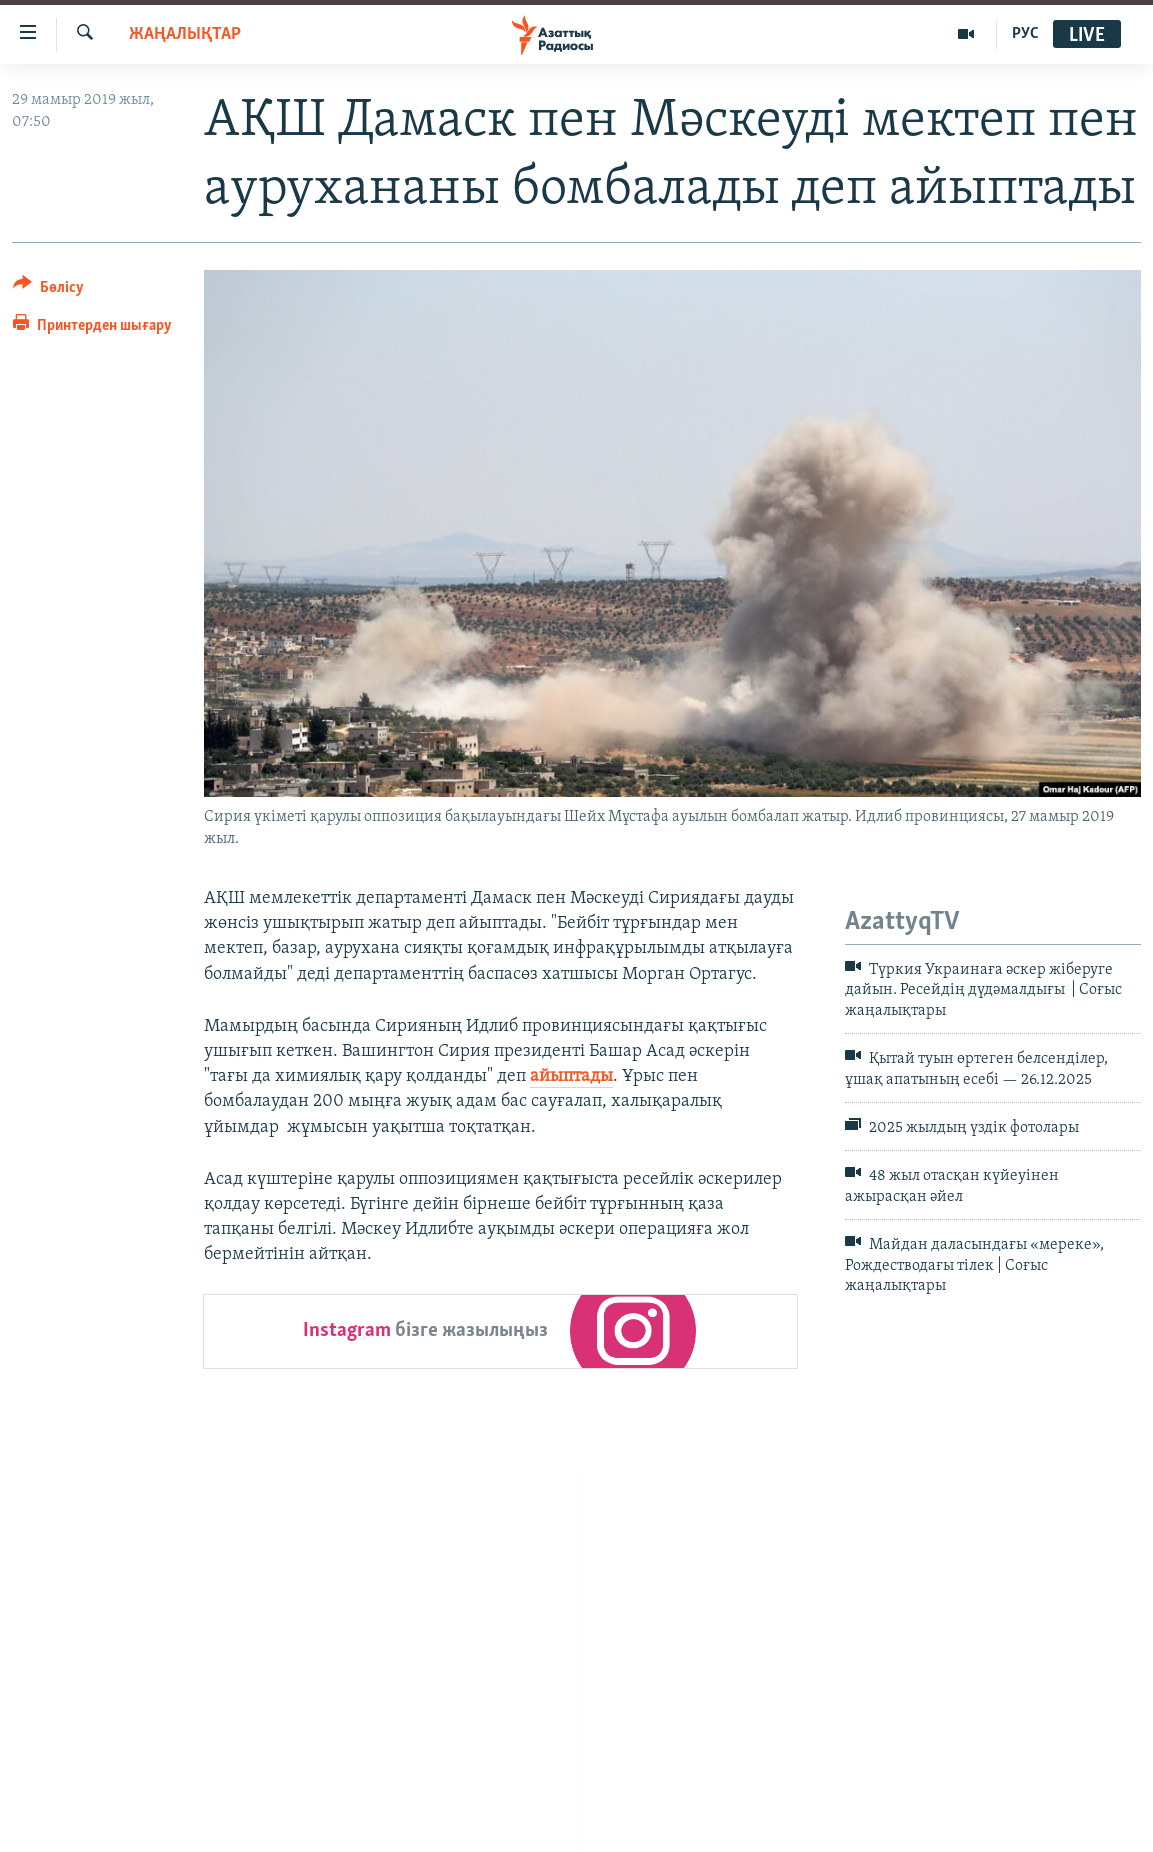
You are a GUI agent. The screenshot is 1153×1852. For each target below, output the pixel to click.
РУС (1025, 34)
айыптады (571, 1076)
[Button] (48, 290)
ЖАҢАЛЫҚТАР (185, 34)
